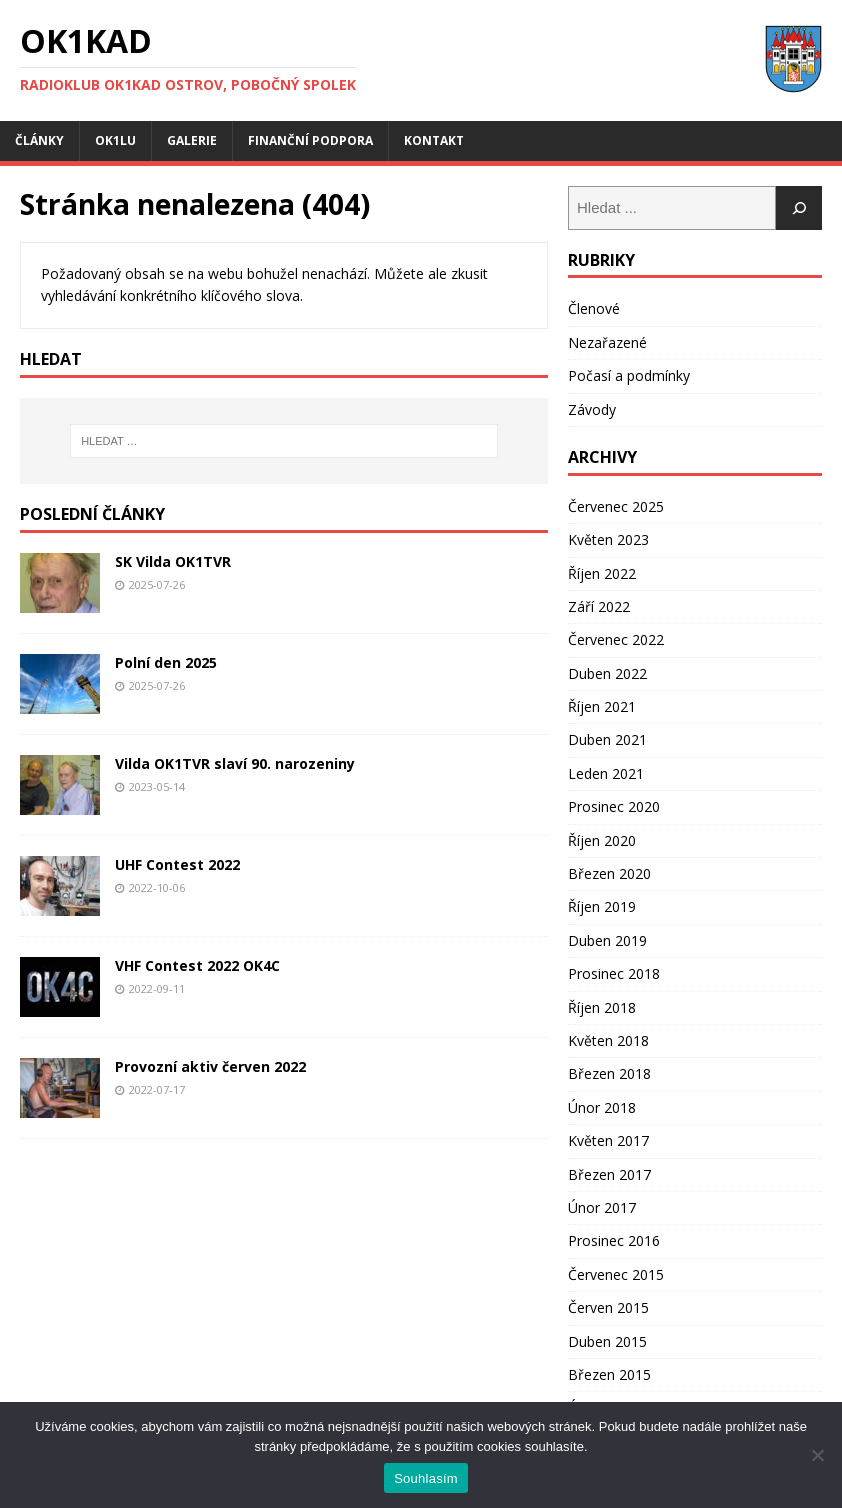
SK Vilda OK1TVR (173, 561)
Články (39, 140)
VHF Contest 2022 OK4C (197, 965)
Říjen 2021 (602, 706)
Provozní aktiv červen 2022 (210, 1066)
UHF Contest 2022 (177, 864)
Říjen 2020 (602, 840)
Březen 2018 (609, 1073)
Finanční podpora (310, 140)
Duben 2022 (607, 673)
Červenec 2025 (616, 506)
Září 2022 (599, 606)
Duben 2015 (607, 1341)
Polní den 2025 (166, 662)
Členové (594, 308)
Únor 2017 (602, 1207)
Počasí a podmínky (629, 375)
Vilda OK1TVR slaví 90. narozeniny (235, 763)
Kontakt (434, 140)
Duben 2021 (607, 739)
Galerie (192, 140)
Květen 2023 (608, 539)
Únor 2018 (602, 1107)
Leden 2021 (606, 773)
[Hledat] (799, 208)
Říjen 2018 (602, 1007)
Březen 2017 (609, 1174)
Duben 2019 (607, 940)
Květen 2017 (608, 1140)
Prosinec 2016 (614, 1240)
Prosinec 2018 (614, 973)
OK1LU (115, 140)
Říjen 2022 (602, 573)
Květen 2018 (608, 1040)
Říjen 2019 (602, 906)
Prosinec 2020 (614, 806)
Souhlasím (426, 1478)
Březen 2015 (609, 1374)
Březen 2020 (609, 873)
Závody (592, 409)
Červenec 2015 (616, 1274)
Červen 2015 (608, 1307)
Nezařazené (607, 342)
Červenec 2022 (616, 639)
